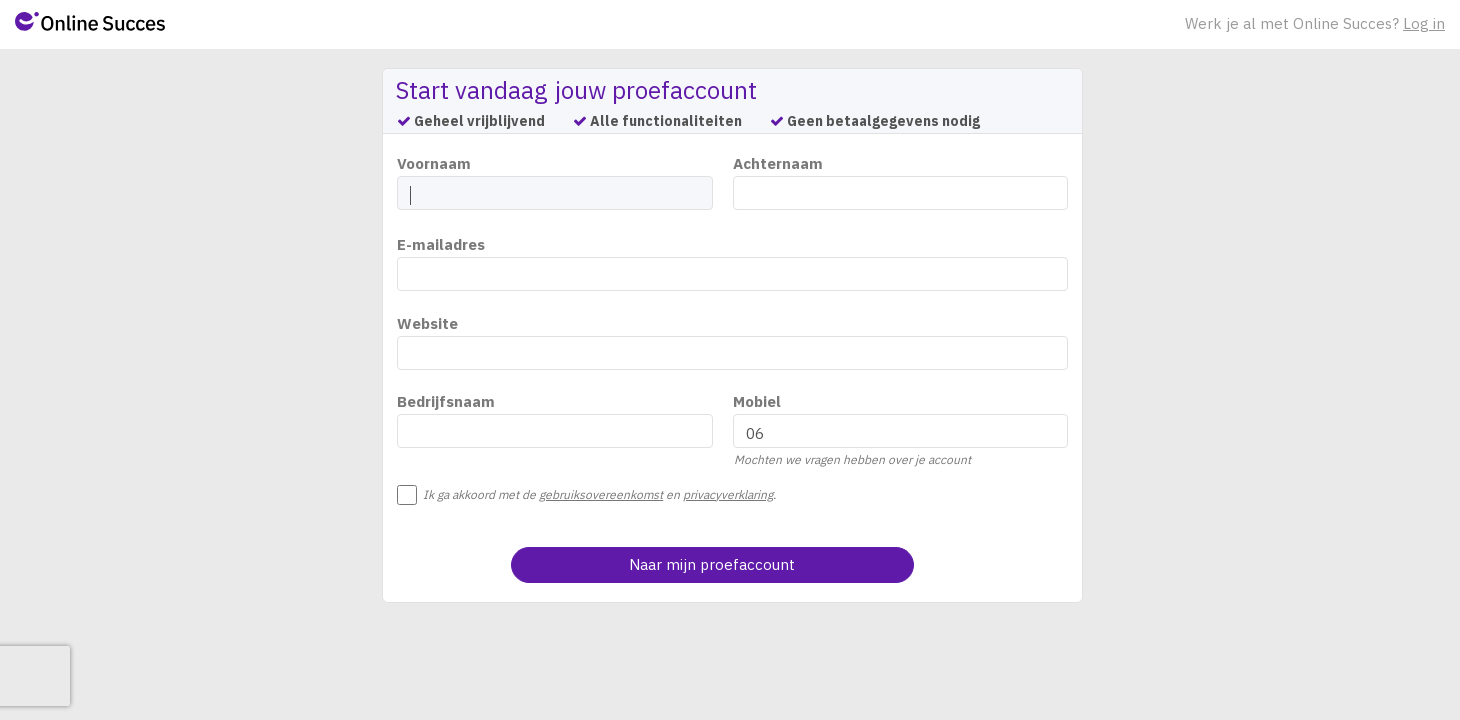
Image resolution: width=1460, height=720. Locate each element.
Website (427, 323)
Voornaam (434, 163)
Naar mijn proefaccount (712, 564)
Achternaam (778, 163)
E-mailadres (441, 244)
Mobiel (757, 401)
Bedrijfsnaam (446, 401)
